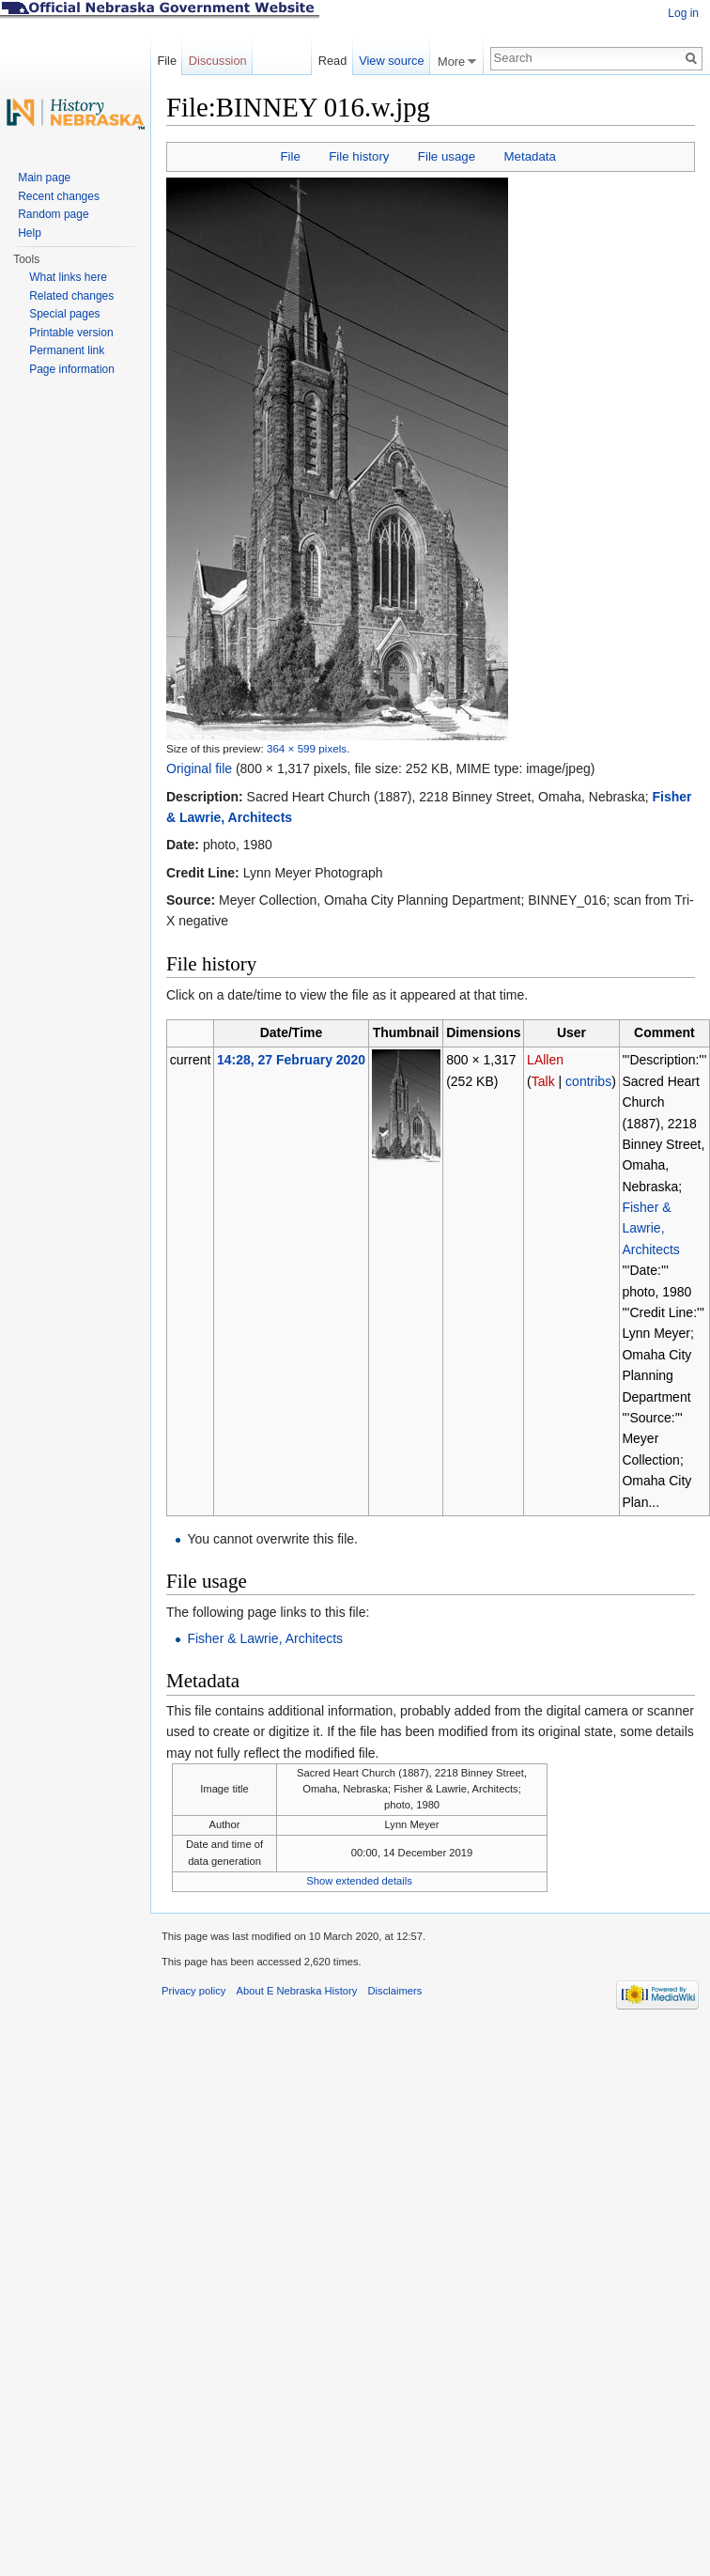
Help (29, 233)
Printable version (71, 332)
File (290, 156)
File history (359, 156)
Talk (543, 1081)
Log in (683, 13)
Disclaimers (394, 1990)
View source (391, 61)
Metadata (529, 156)
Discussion (218, 61)
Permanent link (66, 350)
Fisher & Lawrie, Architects (650, 1228)
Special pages (64, 313)
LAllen (545, 1059)
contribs (588, 1081)
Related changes (71, 296)
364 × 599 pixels (307, 748)
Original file (199, 768)
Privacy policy (193, 1990)
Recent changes (59, 196)
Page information (72, 369)
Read (332, 61)
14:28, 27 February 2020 (291, 1059)
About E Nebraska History (297, 1990)
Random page (53, 214)
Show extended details (359, 1880)
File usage (446, 156)
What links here (68, 277)
